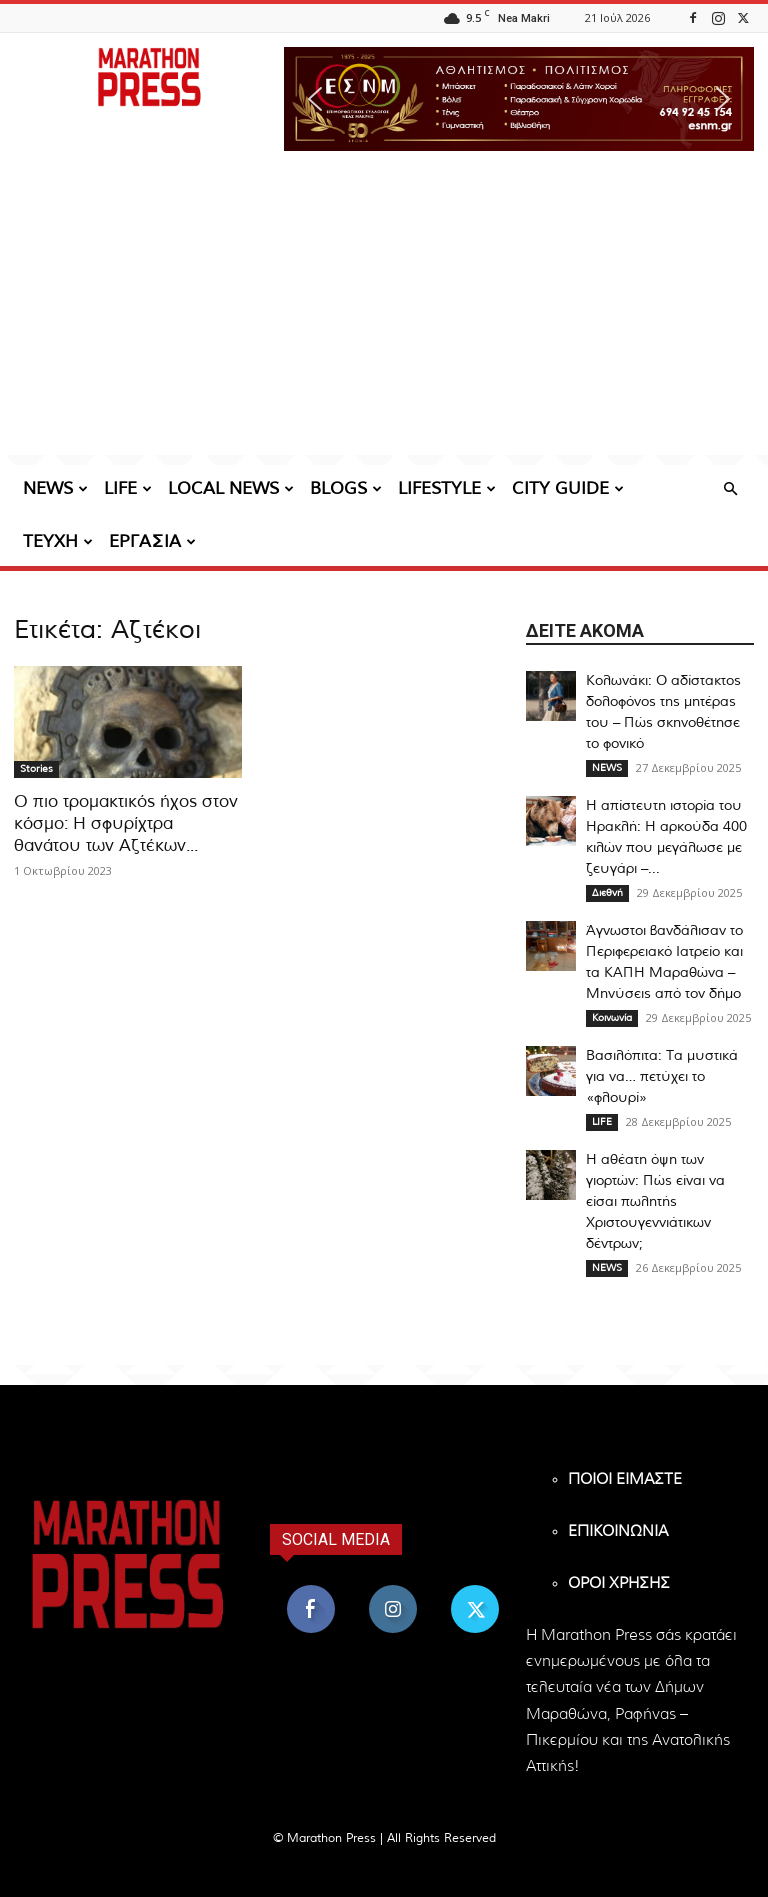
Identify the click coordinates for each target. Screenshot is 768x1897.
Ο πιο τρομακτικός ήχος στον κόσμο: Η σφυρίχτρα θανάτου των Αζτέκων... (126, 823)
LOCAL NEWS (231, 488)
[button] (519, 99)
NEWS (55, 488)
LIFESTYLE (447, 488)
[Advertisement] (384, 315)
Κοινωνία (612, 1018)
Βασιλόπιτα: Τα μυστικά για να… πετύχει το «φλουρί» (662, 1077)
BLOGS (346, 488)
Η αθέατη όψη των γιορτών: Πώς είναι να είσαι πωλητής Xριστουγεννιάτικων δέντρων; (655, 1202)
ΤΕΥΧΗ (58, 541)
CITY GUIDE (568, 488)
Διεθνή (607, 893)
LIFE (128, 488)
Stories (36, 769)
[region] (519, 99)
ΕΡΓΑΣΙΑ (152, 541)
